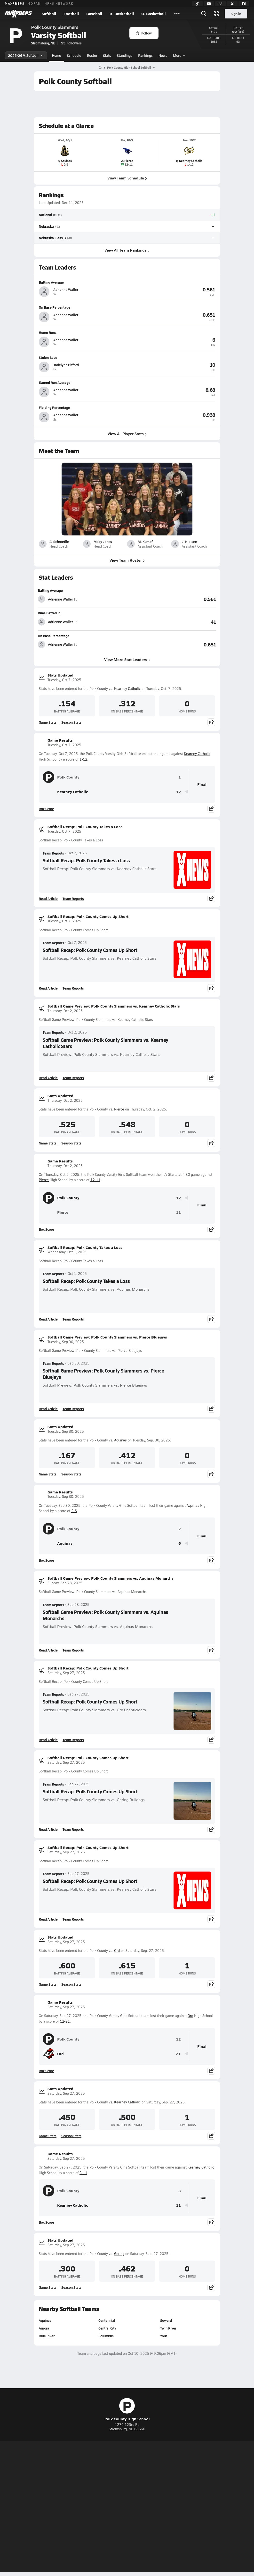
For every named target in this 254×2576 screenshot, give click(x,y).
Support (127, 2523)
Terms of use (109, 2510)
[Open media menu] (216, 13)
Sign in (236, 13)
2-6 (74, 1510)
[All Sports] (177, 13)
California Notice (141, 2510)
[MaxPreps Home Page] (100, 67)
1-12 (83, 759)
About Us (113, 2493)
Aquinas (120, 1440)
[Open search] (204, 13)
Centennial (106, 2320)
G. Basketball (153, 13)
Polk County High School (127, 2410)
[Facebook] (243, 3)
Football (71, 13)
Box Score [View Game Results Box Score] (46, 808)
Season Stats (71, 722)
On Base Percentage (53, 635)
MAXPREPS (14, 3)
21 (178, 2053)
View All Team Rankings (127, 250)
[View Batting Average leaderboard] (171, 599)
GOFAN (34, 3)
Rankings (145, 55)
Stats (107, 55)
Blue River (47, 2335)
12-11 (95, 1180)
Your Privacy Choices (127, 2517)
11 (178, 1212)
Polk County (61, 777)
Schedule (74, 55)
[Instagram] (220, 3)
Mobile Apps (138, 2493)
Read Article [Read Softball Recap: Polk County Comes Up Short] (48, 988)
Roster (92, 55)
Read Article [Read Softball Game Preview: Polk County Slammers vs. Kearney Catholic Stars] (48, 1077)
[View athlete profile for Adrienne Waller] (127, 282)
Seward (166, 2320)
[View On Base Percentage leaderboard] (171, 644)
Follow (144, 33)
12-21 (65, 2021)
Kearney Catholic (127, 688)
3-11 (83, 2172)
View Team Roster (127, 560)
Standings (124, 55)
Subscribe (112, 2502)
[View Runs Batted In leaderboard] (171, 622)
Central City (107, 2328)
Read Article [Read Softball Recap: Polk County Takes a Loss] (48, 898)
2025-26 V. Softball (26, 55)
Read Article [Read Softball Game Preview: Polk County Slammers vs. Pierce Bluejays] (48, 1408)
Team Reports (53, 853)
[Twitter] (232, 3)
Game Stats (47, 722)
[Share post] (211, 722)
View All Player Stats (127, 433)
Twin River (168, 2328)
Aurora (44, 2328)
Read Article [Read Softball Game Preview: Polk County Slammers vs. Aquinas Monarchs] (48, 1650)
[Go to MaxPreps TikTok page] (92, 2481)
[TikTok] (197, 3)
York (163, 2335)
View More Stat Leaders (127, 659)
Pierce (119, 1109)
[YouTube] (209, 3)
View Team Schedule (127, 178)
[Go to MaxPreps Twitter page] (144, 2481)
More (178, 55)
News (163, 55)
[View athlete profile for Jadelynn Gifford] (127, 357)
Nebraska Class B (52, 237)
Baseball (94, 13)
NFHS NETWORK (59, 3)
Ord (117, 1950)
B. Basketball (122, 13)
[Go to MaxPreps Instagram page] (127, 2481)
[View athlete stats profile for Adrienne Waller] (82, 599)
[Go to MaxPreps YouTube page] (109, 2481)
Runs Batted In (49, 613)
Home (56, 55)
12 (178, 791)
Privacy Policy (138, 2502)
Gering (119, 2253)
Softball (49, 13)
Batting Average (50, 590)
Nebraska (46, 226)
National (45, 214)
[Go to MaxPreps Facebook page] (162, 2481)
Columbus (106, 2335)
